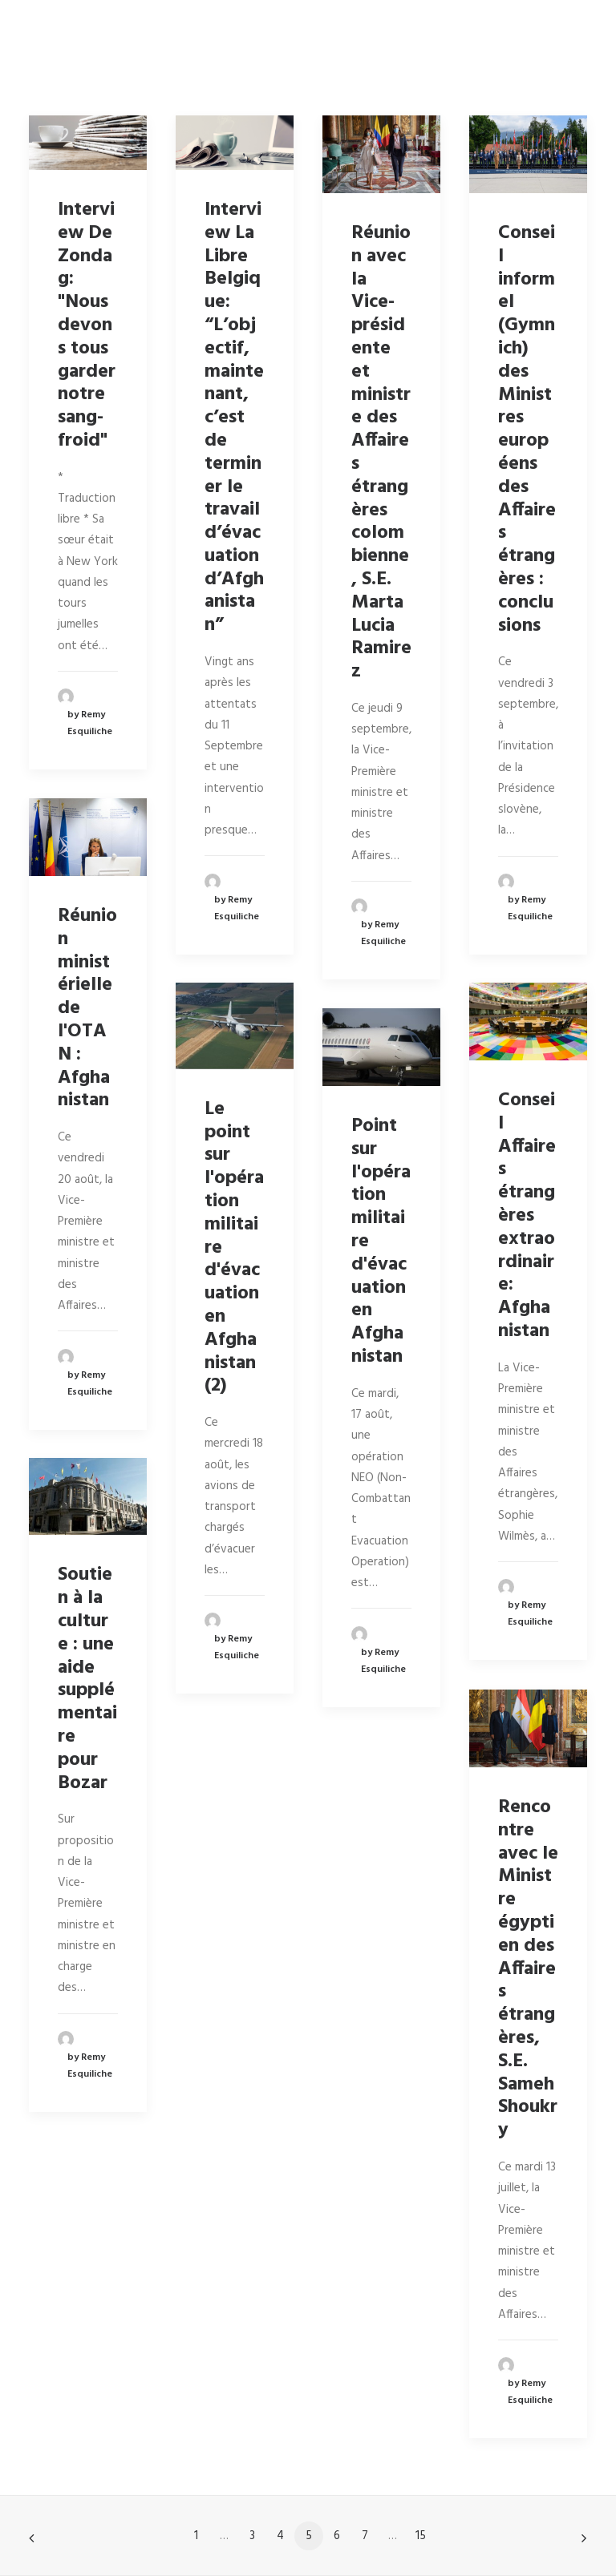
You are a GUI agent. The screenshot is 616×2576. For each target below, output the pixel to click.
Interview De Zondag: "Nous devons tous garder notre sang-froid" (87, 325)
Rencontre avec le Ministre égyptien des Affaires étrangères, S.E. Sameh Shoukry (528, 1969)
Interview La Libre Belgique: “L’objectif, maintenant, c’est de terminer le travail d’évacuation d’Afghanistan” (234, 417)
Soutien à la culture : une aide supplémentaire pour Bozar (87, 1679)
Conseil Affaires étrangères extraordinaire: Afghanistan (527, 1216)
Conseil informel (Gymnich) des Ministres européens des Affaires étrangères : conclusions (527, 429)
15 (420, 2536)
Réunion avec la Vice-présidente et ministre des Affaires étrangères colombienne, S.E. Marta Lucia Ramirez (381, 452)
